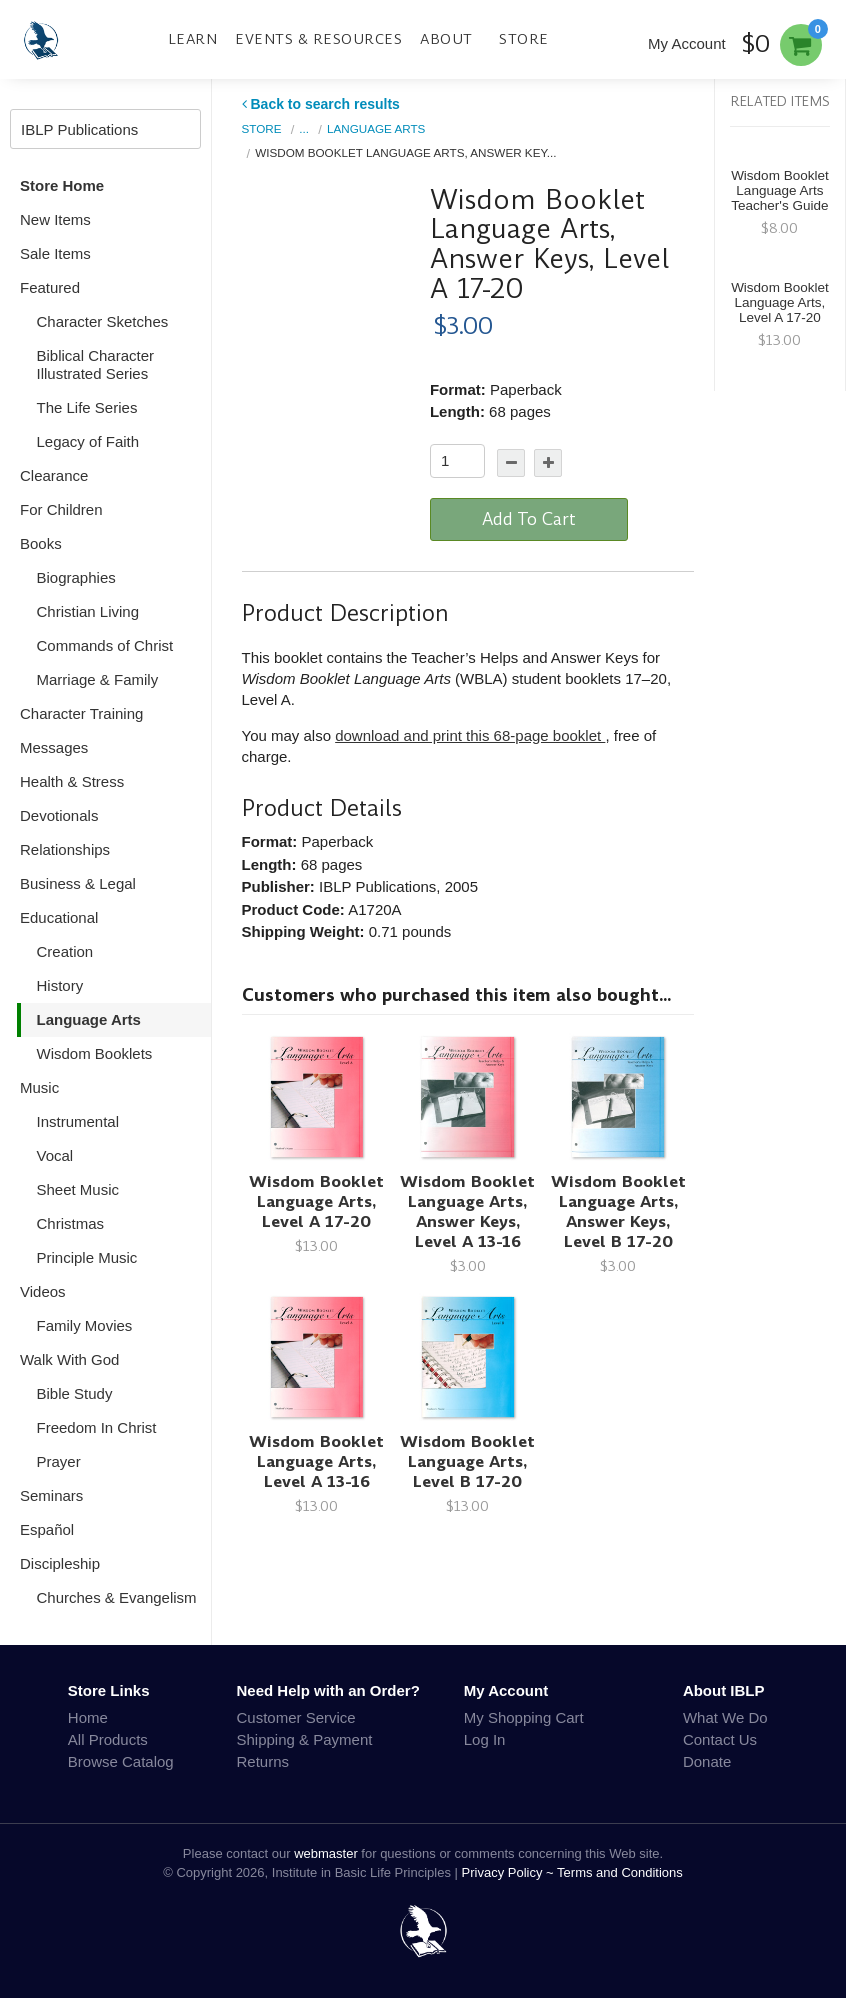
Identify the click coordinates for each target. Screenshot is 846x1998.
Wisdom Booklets (95, 1053)
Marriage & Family (98, 679)
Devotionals (59, 815)
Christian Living (88, 611)
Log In (485, 1739)
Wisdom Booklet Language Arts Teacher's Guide (780, 190)
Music (39, 1087)
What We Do (725, 1717)
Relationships (65, 849)
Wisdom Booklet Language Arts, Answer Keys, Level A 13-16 (467, 1211)
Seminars (51, 1495)
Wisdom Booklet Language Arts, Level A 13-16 (316, 1461)
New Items (55, 219)
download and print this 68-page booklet (470, 735)
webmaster (326, 1853)
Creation (65, 951)
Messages (54, 747)
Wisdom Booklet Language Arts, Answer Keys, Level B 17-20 (618, 1211)
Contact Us (720, 1739)
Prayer (59, 1461)
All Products (108, 1739)
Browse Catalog (121, 1761)
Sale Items (55, 253)
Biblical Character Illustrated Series (96, 364)
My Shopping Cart (524, 1717)
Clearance (54, 475)
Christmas (71, 1223)
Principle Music (87, 1257)
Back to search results (321, 104)
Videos (43, 1291)
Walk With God (69, 1359)
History (60, 985)
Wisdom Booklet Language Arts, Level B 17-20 (467, 1461)
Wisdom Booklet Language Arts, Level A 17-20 (316, 1201)
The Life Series (87, 407)
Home (88, 1717)
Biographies (76, 577)
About (446, 39)
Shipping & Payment (305, 1739)
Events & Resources (318, 39)
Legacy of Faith (88, 441)
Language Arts (89, 1019)
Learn (193, 39)
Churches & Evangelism (117, 1597)
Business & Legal (78, 883)
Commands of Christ (105, 645)
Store (524, 39)
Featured (50, 287)
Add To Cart (529, 519)
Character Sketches (103, 321)
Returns (263, 1761)
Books (41, 543)
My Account (687, 43)
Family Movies (85, 1325)
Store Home (62, 185)
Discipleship (60, 1563)
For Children (61, 509)
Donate (707, 1761)
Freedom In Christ (97, 1427)
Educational (59, 917)
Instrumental (78, 1121)
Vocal (55, 1155)
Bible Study (75, 1393)
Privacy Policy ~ (510, 1872)
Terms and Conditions (620, 1872)
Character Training (81, 713)
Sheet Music (78, 1189)
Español (47, 1529)
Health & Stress (72, 781)
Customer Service (296, 1717)
